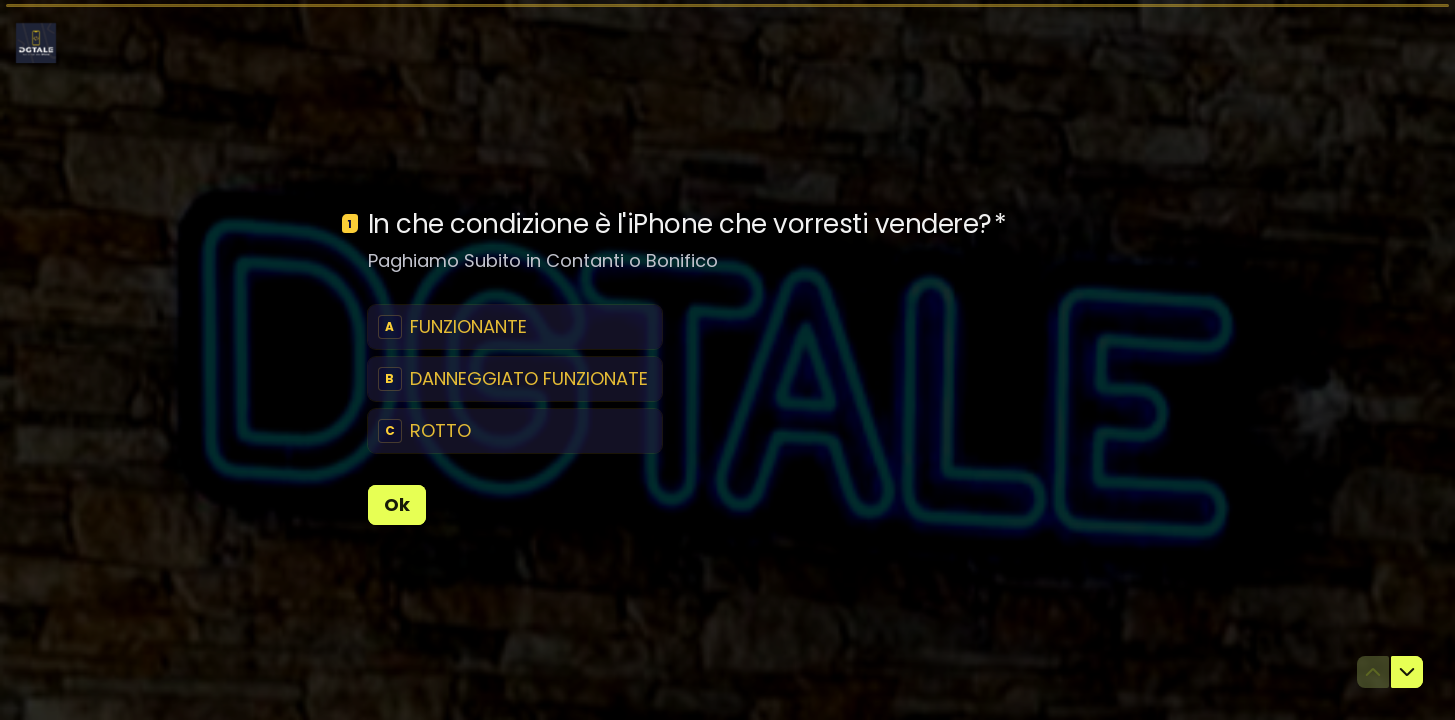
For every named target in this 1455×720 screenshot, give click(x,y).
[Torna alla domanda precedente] (1373, 672)
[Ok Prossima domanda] (397, 505)
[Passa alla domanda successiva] (1407, 672)
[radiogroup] (515, 379)
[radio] (515, 327)
